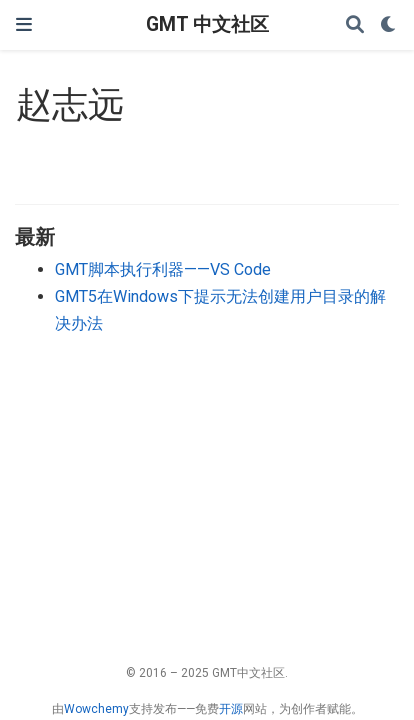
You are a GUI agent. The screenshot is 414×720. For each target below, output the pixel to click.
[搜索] (355, 25)
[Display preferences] (389, 25)
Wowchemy (96, 709)
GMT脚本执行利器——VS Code (163, 269)
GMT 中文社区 (207, 24)
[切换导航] (24, 24)
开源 (231, 709)
